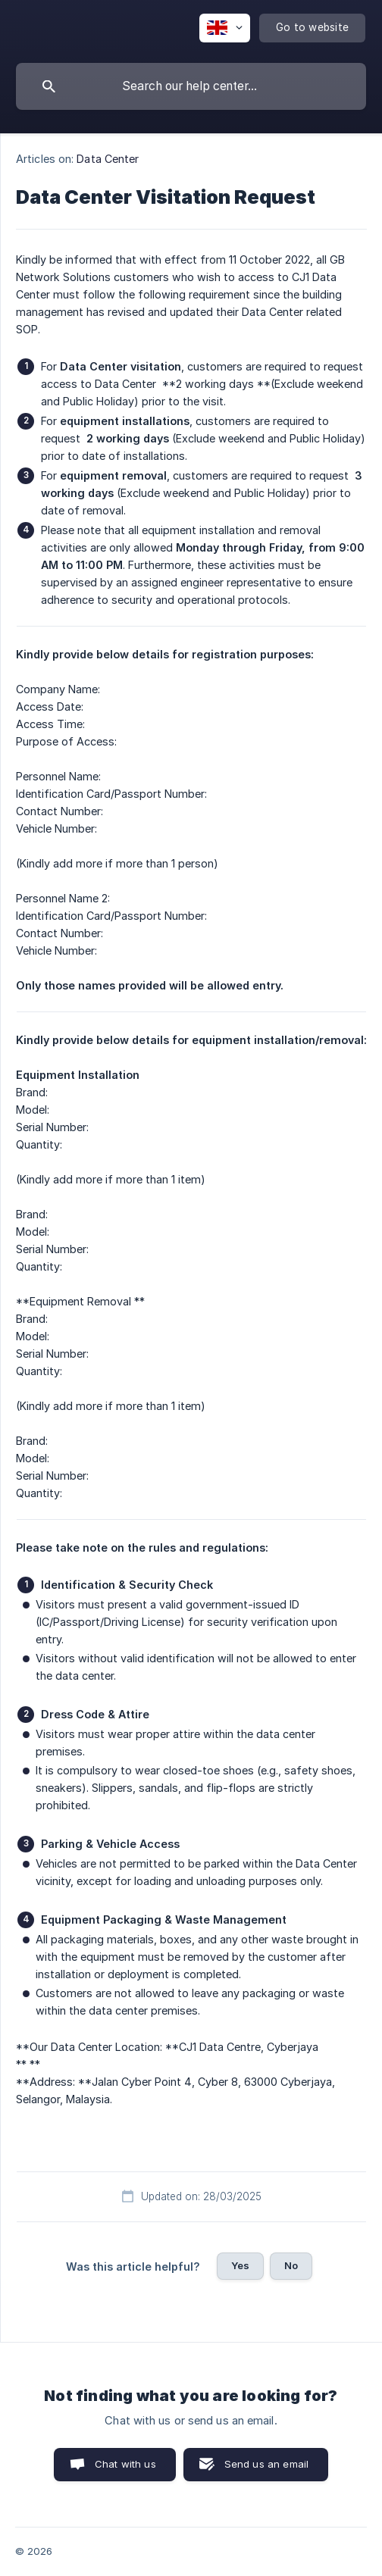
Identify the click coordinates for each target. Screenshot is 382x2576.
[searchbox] (191, 86)
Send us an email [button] (266, 2464)
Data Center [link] (108, 158)
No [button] (291, 2265)
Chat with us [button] (125, 2464)
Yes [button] (240, 2265)
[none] (224, 28)
